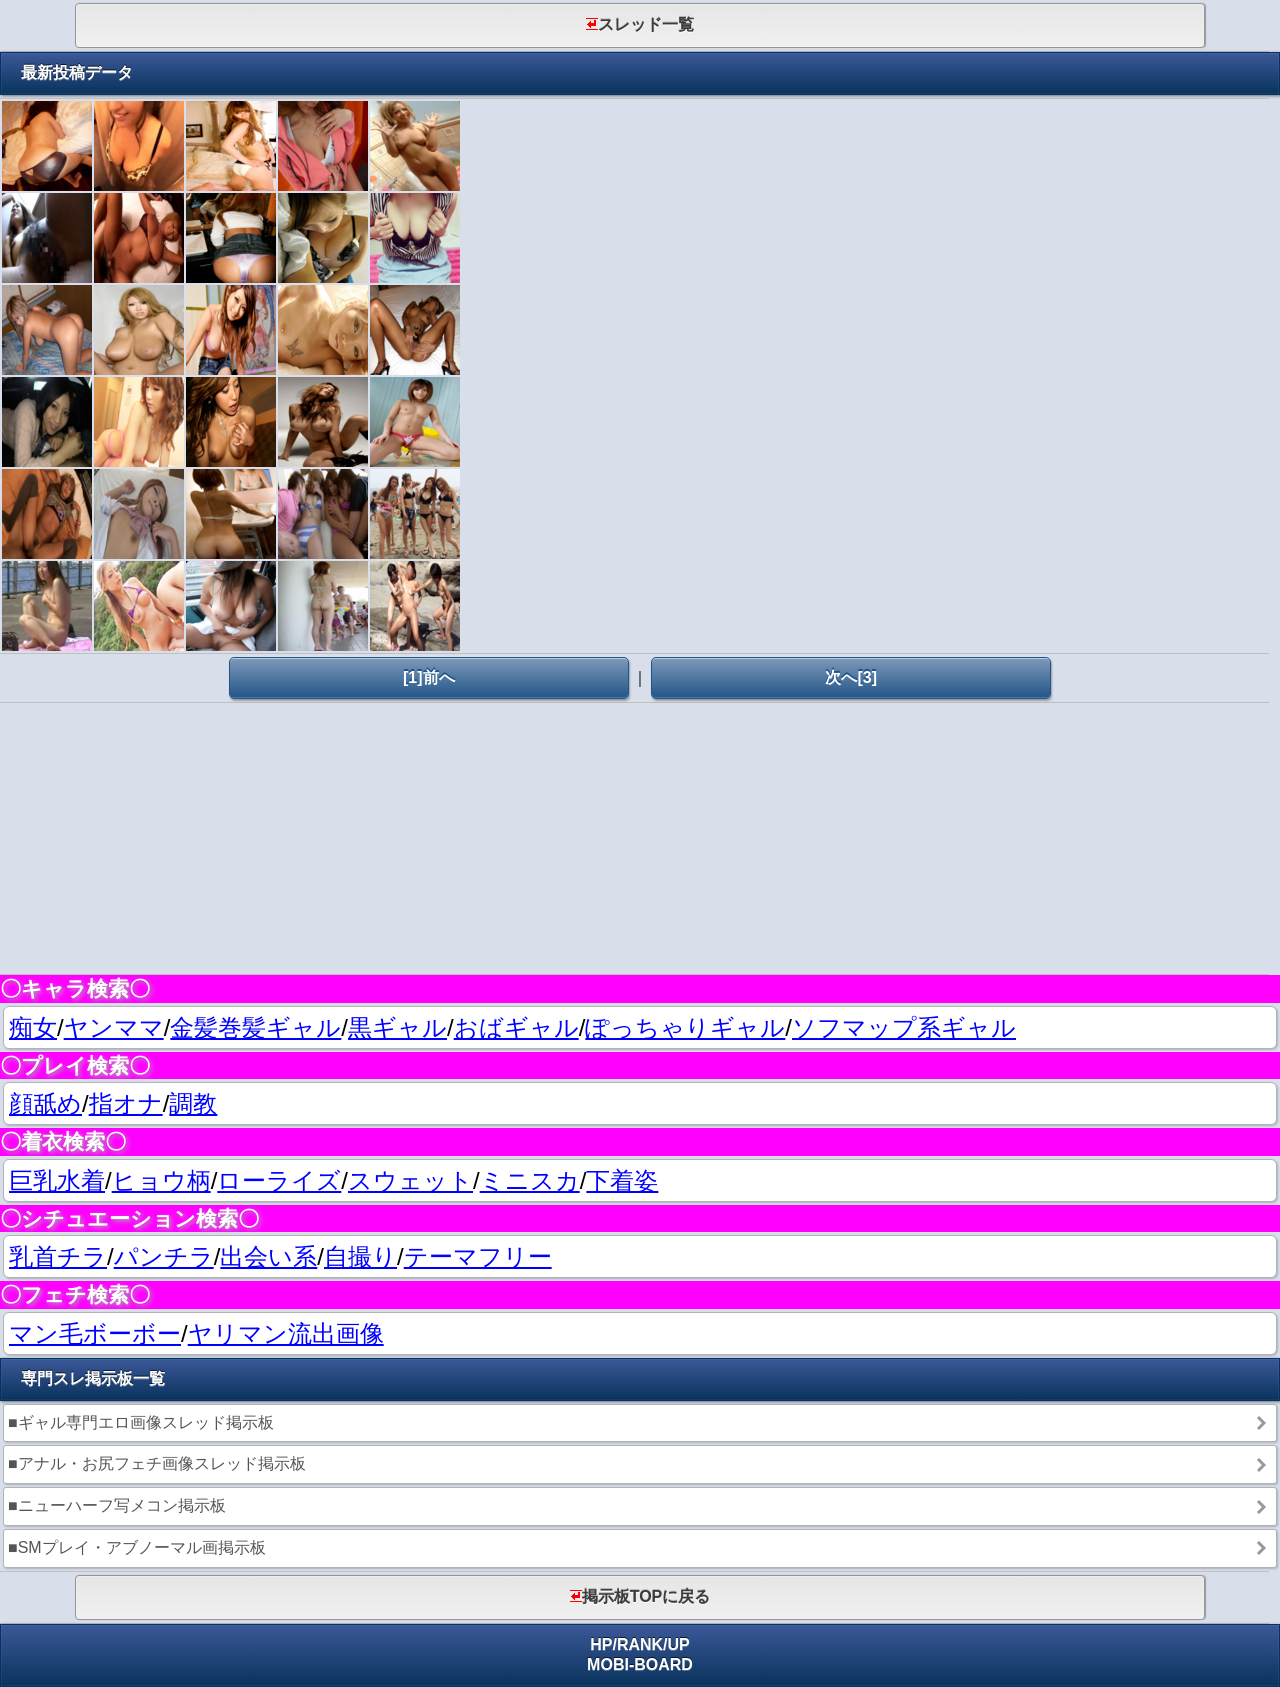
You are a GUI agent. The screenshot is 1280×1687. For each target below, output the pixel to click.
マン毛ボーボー (95, 1333)
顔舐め (45, 1103)
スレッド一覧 (640, 24)
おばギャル (516, 1027)
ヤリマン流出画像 (286, 1333)
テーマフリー (478, 1256)
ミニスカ (530, 1180)
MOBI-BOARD (640, 1664)
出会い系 (268, 1256)
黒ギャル (397, 1027)
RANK (640, 1644)
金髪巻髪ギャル (255, 1027)
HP (601, 1644)
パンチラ (164, 1256)
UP (679, 1644)
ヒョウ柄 (161, 1180)
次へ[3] (851, 677)
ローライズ (279, 1180)
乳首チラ (58, 1256)
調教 (193, 1103)
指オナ (126, 1103)
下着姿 (622, 1180)
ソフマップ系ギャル (904, 1027)
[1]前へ (429, 677)
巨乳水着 (57, 1180)
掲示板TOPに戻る (640, 1596)
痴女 (33, 1027)
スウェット (410, 1180)
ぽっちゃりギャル (685, 1027)
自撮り (360, 1256)
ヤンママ (114, 1027)
